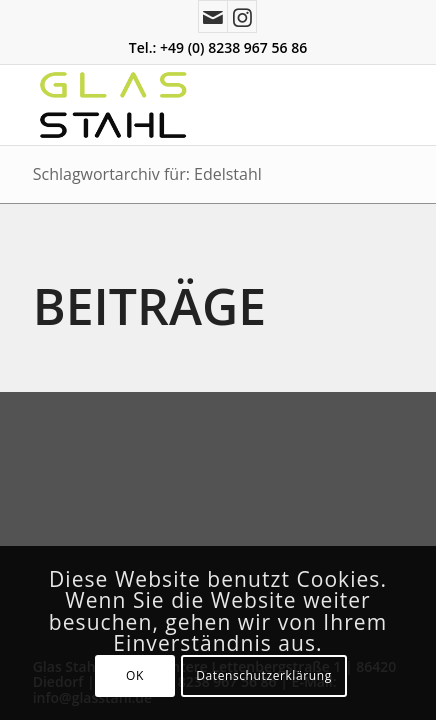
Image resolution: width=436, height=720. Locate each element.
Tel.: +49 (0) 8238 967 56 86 (218, 47)
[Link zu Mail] (213, 16)
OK (135, 675)
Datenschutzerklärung (264, 675)
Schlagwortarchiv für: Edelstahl (147, 174)
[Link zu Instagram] (242, 16)
